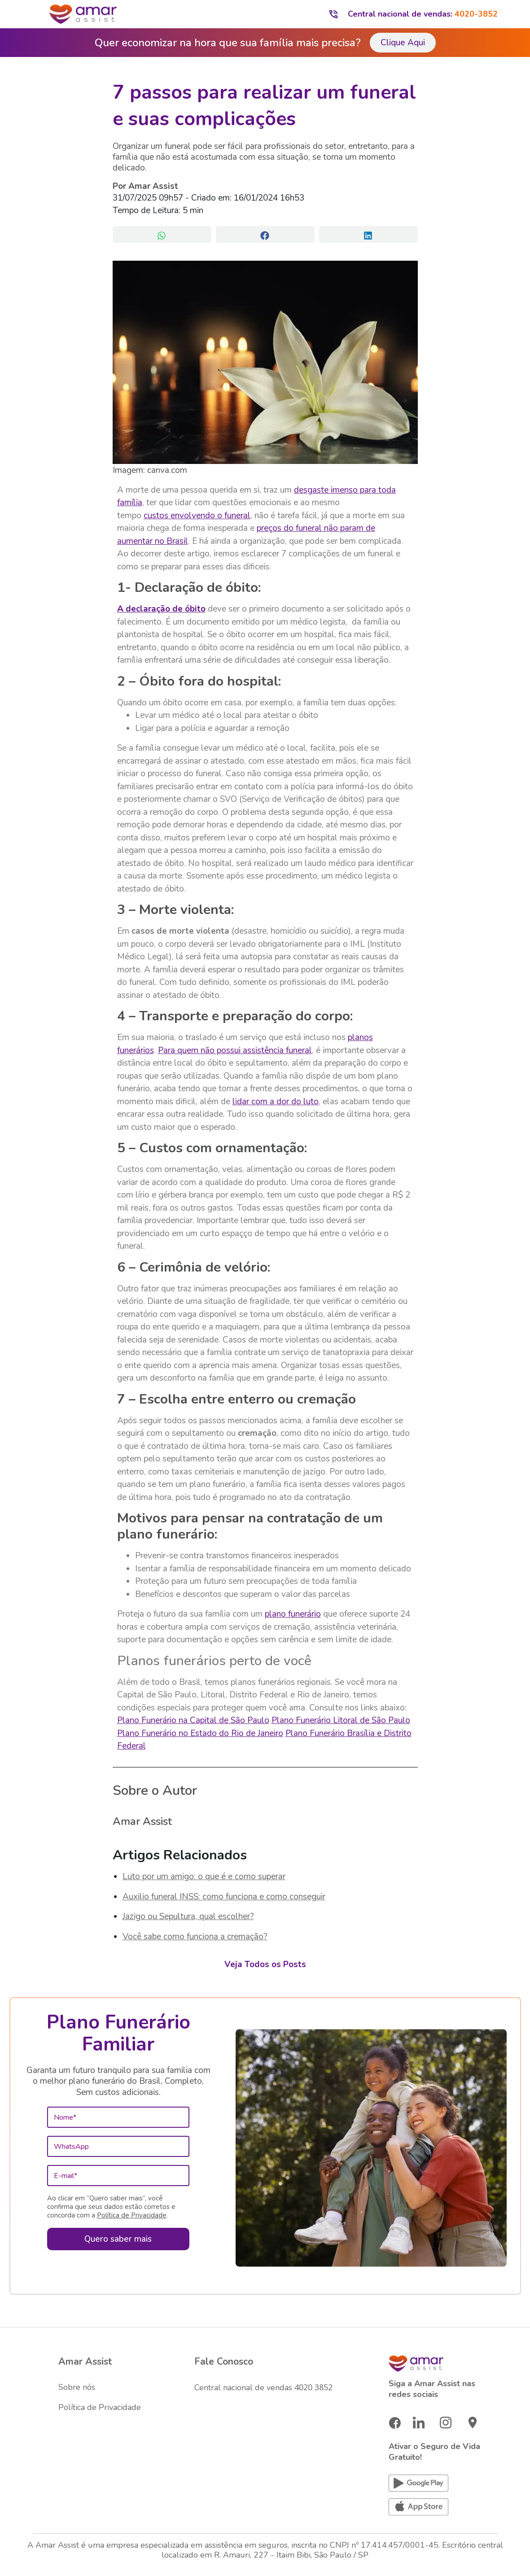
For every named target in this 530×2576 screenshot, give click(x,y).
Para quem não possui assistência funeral (235, 1050)
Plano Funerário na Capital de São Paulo (193, 1720)
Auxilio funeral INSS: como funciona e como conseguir (224, 1896)
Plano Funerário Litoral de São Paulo (341, 1720)
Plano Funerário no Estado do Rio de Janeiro (200, 1733)
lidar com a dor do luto (275, 1101)
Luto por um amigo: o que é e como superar (204, 1876)
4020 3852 (313, 2387)
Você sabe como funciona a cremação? (195, 1936)
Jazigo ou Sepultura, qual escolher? (188, 1916)
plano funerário (293, 1614)
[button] (162, 234)
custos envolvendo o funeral (197, 515)
